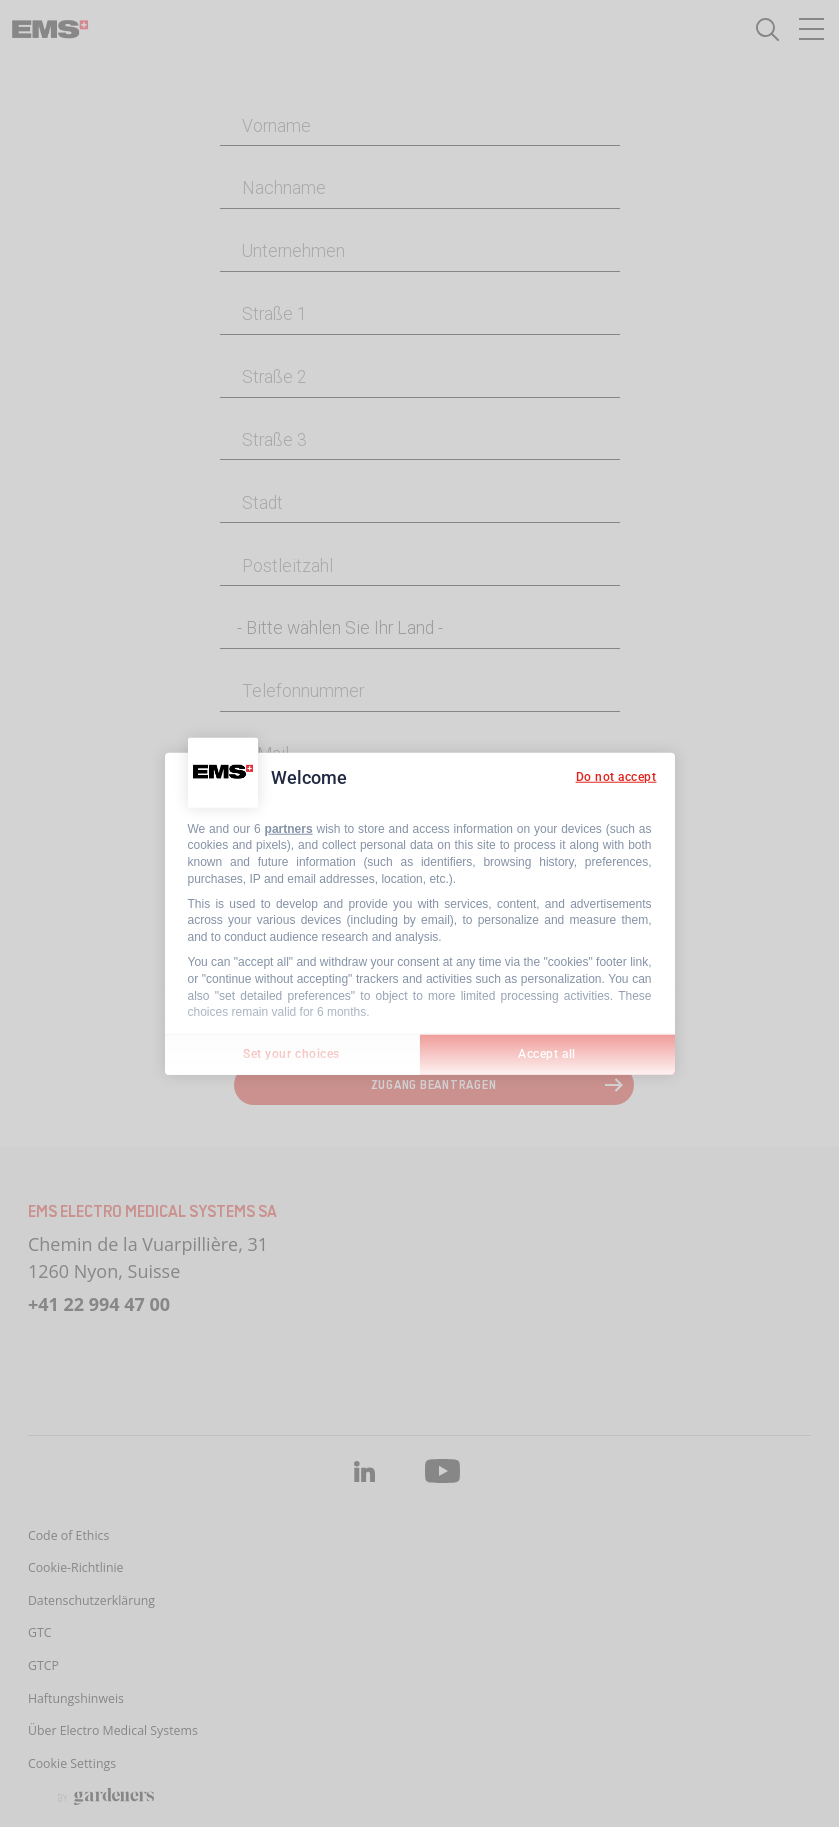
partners (289, 828)
